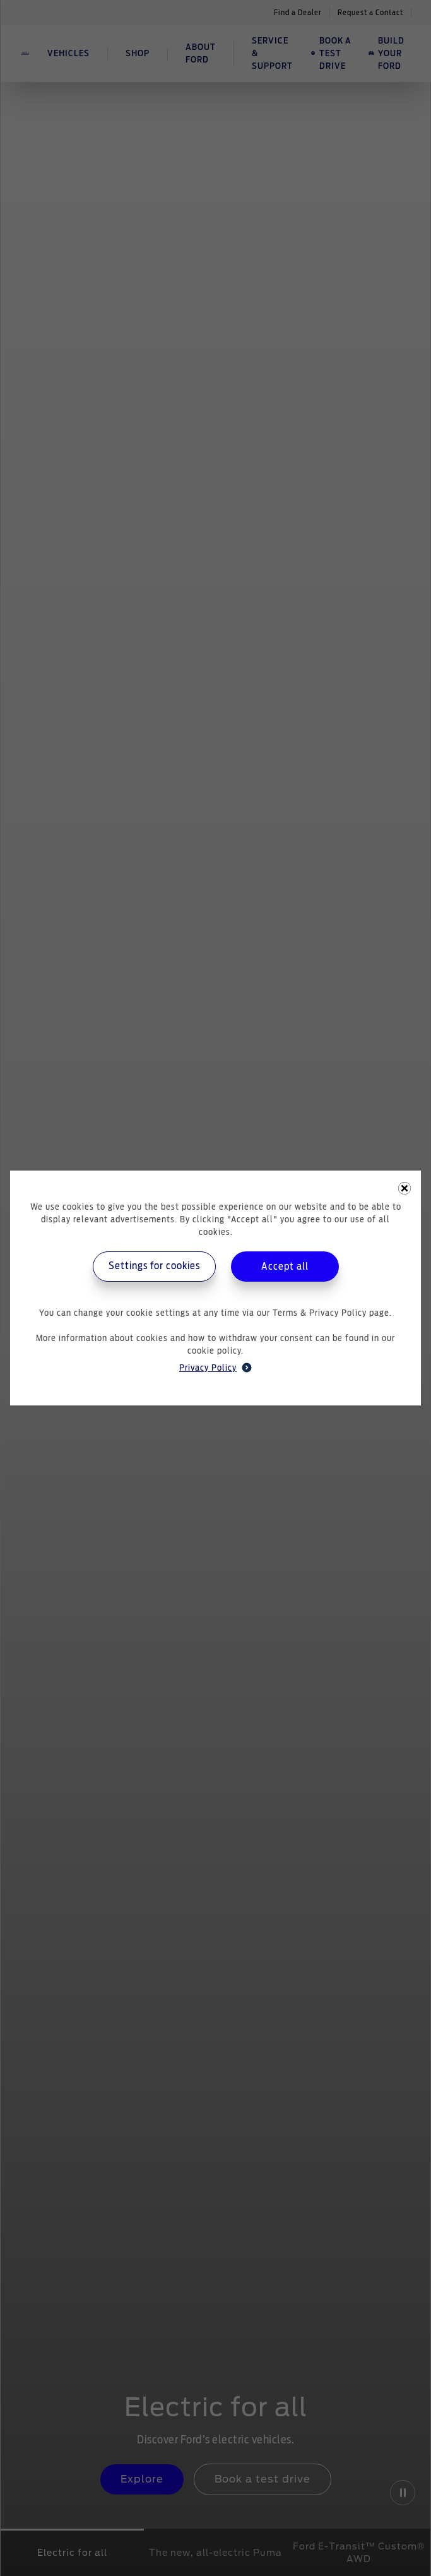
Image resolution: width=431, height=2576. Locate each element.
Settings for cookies (154, 1266)
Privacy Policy (215, 1368)
